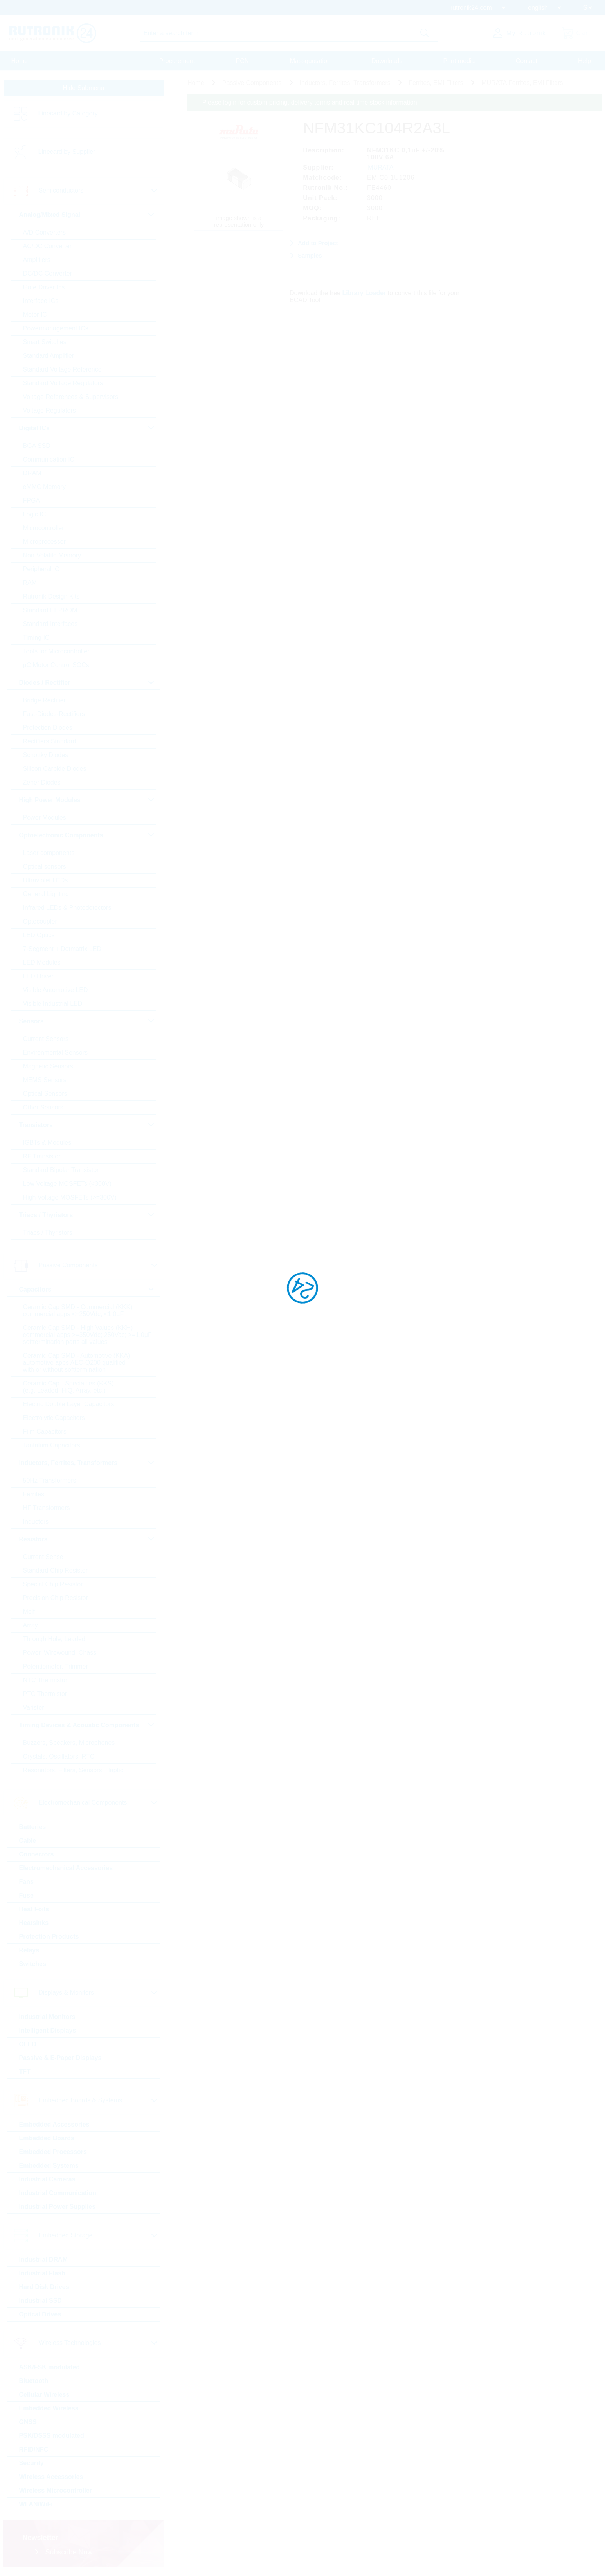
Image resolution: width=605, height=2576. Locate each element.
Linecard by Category (68, 113)
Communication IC (49, 459)
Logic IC (34, 514)
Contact (526, 61)
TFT (25, 2071)
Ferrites (33, 1494)
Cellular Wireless (44, 2394)
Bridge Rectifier (44, 700)
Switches (32, 1964)
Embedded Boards (46, 2138)
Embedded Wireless (49, 2408)
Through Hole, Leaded (54, 1639)
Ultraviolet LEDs (45, 880)
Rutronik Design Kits (51, 596)
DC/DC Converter (47, 273)
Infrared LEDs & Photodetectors (67, 907)
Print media (459, 61)
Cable (27, 1840)
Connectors (36, 1854)
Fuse (26, 1895)
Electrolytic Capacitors (54, 1417)
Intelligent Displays (47, 2030)
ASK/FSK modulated (49, 2367)
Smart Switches (45, 342)
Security (31, 2463)
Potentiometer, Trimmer (55, 1666)
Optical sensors (44, 866)
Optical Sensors (45, 1093)
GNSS (28, 2422)
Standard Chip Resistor (55, 1570)
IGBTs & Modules (47, 1142)
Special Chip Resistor (53, 1584)
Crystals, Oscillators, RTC (59, 1756)
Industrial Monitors (47, 2016)
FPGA (31, 500)
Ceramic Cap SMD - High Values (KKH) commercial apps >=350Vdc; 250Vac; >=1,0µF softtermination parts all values (87, 1334)
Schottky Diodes (45, 755)
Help (584, 61)
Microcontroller (43, 528)
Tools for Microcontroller (56, 651)
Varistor (33, 1707)
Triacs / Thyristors (47, 1232)
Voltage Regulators (49, 410)
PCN (242, 61)
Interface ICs (41, 301)
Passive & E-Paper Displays (60, 2058)
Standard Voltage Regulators (63, 383)
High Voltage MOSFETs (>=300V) (70, 1197)
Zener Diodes (42, 782)
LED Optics (39, 935)
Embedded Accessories (54, 2124)
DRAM (32, 473)
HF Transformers (46, 1507)
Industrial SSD (40, 2300)
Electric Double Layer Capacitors (68, 1404)
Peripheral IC (41, 569)
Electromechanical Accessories (66, 1868)
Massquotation (310, 61)
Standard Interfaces (50, 624)
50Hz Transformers (49, 1480)
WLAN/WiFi (36, 2504)
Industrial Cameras (47, 2179)
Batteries (32, 1827)
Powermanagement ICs (55, 328)
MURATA (381, 167)
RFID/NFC (34, 2449)
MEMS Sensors (45, 1080)
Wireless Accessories (51, 2476)
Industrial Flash (42, 2273)
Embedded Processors (53, 2151)
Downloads (386, 61)
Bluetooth (34, 2381)
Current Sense (43, 1556)
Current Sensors (46, 1038)
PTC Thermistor (45, 1693)
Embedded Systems (49, 2165)
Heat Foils (34, 1909)
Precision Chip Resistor (55, 1598)
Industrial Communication (57, 2193)
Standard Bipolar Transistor (61, 1170)
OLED (27, 2044)
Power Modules (44, 817)
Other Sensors (43, 1107)
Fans (26, 1881)
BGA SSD (36, 445)
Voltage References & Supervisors (71, 396)
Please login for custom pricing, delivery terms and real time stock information (310, 102)
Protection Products (49, 1936)
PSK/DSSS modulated (51, 2435)
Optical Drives (40, 2314)
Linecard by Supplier (66, 152)
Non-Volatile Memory (52, 555)
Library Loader (364, 293)
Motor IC (35, 314)
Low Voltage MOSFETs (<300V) (67, 1183)
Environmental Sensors (55, 1052)
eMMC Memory (44, 486)
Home (19, 61)
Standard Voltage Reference (62, 369)
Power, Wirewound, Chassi (60, 1652)
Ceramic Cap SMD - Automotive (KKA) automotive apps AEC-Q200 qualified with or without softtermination (76, 1362)
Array (30, 1625)
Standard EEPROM (50, 610)
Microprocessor (44, 541)
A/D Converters (44, 232)
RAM (30, 582)
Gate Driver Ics (44, 287)
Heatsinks (34, 1922)
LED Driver (38, 976)
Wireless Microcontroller (55, 2490)
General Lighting (46, 894)
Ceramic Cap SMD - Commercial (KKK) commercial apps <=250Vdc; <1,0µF (78, 1310)
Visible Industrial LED (53, 1003)
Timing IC (36, 637)
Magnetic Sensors (48, 1066)
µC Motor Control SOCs (56, 665)
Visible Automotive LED (55, 990)
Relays (29, 1950)
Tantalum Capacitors (51, 1445)
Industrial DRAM (43, 2259)
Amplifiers (36, 259)
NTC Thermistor (45, 1680)
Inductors (36, 1521)
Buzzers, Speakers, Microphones (69, 1742)
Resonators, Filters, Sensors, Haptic (73, 1770)
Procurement (177, 61)
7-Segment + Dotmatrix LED (62, 948)
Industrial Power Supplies (57, 2206)
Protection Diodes (47, 727)
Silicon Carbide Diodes (54, 768)
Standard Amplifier (48, 355)
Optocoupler (40, 921)
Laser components (49, 853)
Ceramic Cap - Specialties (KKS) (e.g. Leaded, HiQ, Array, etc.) (68, 1387)
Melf (29, 1611)
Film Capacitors (45, 1431)
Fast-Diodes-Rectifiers (54, 714)
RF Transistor (42, 1156)
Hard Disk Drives (44, 2287)
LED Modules (42, 962)
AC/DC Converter (47, 246)
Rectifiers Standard (49, 741)
